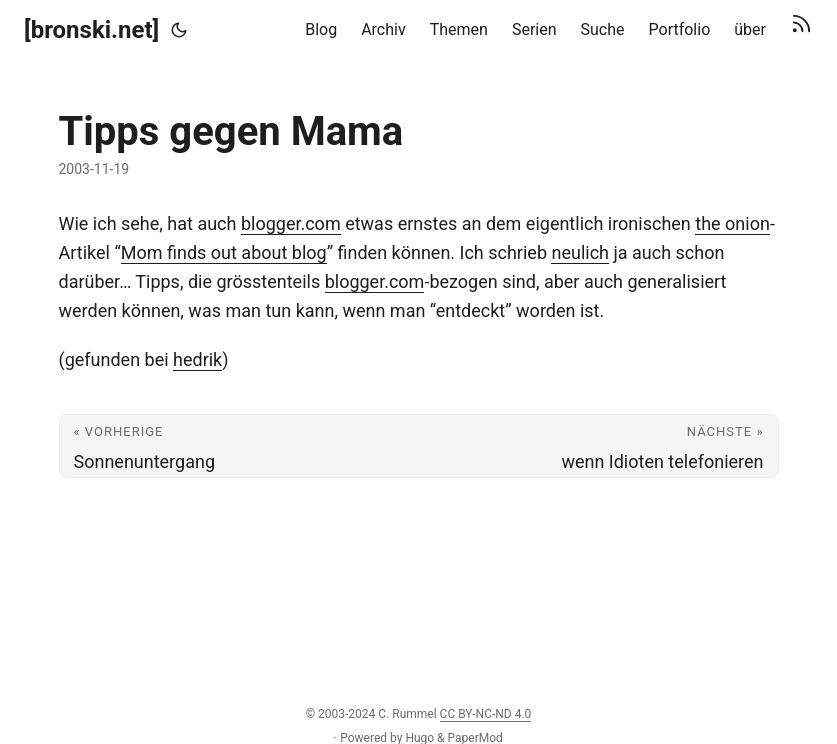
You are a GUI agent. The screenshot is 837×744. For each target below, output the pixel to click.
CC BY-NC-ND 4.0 (486, 714)
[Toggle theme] (179, 30)
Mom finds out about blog (224, 252)
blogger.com (291, 223)
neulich (580, 252)
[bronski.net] (91, 30)
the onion (732, 223)
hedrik (197, 359)
